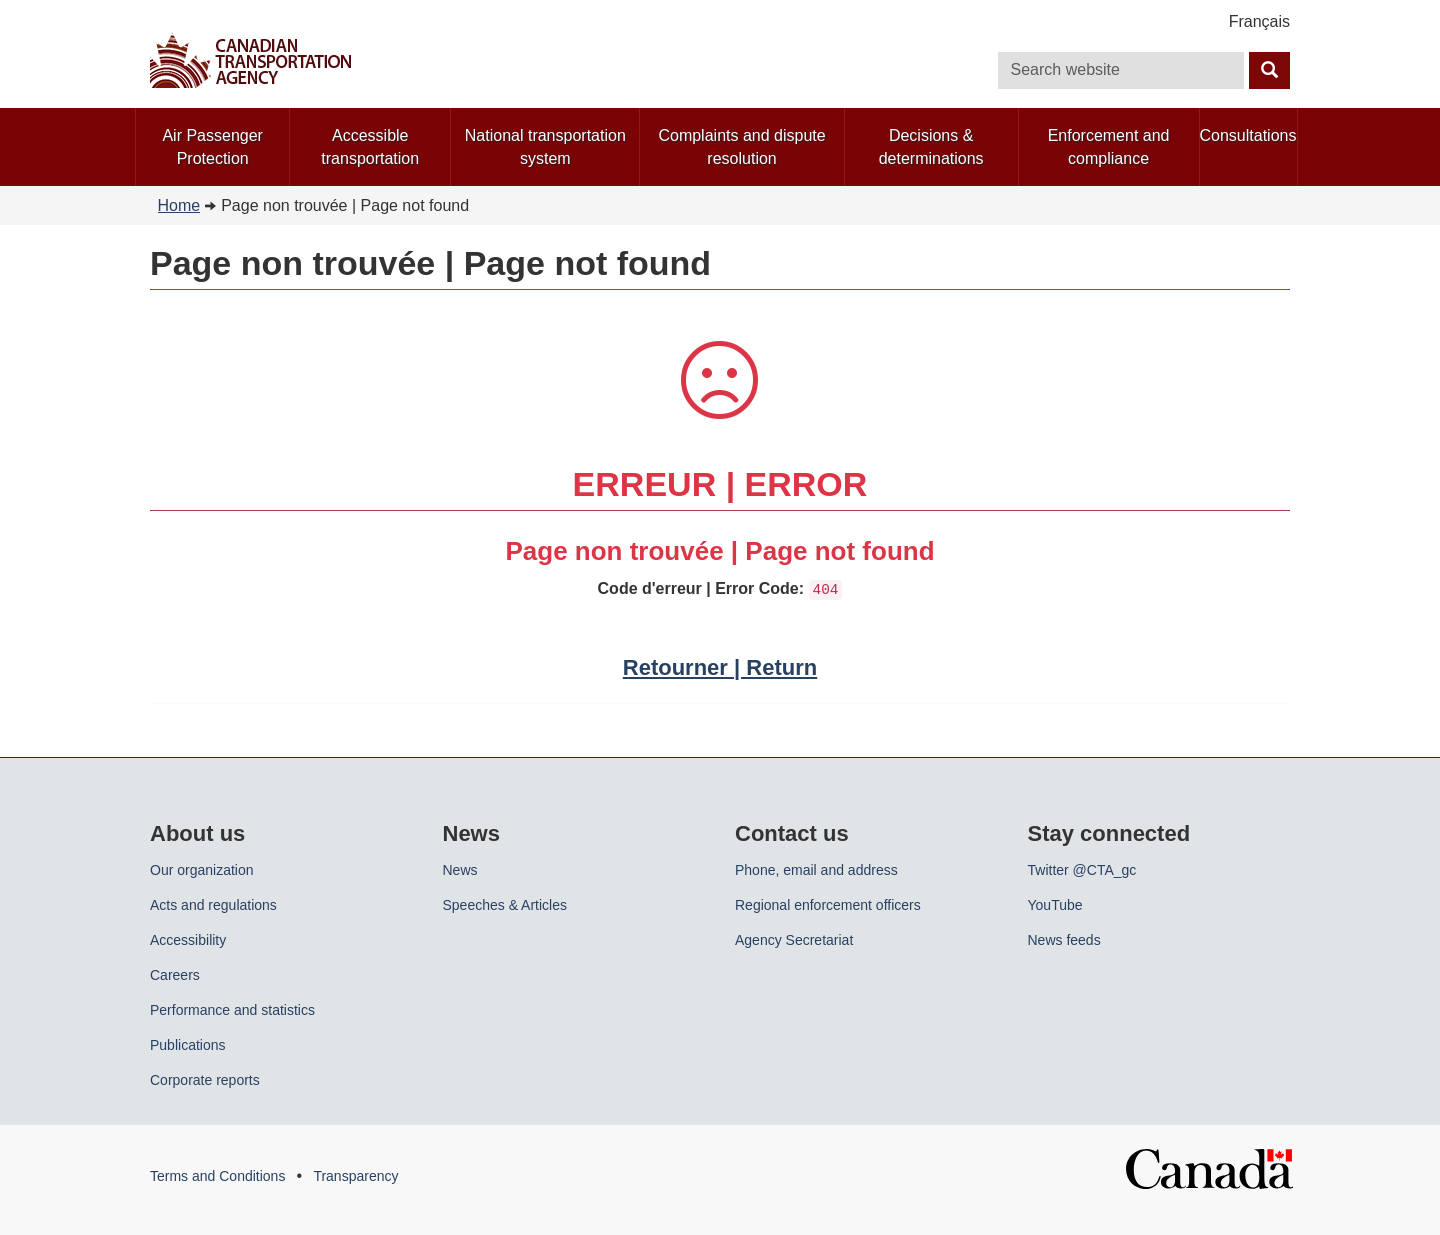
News (460, 870)
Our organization (202, 870)
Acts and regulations (213, 905)
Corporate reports (205, 1080)
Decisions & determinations (931, 147)
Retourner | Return (720, 667)
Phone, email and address (816, 870)
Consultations (1248, 135)
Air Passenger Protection (212, 147)
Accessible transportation (370, 147)
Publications (188, 1045)
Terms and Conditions (217, 1176)
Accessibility (188, 940)
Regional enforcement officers (828, 905)
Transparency (355, 1176)
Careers (175, 975)
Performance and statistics (232, 1010)
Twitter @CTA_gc (1082, 870)
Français (1259, 21)
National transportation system (545, 147)
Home (179, 205)
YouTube (1055, 905)
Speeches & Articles (505, 905)
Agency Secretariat (794, 940)
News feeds (1064, 940)
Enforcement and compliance (1109, 147)
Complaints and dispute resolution (741, 147)
